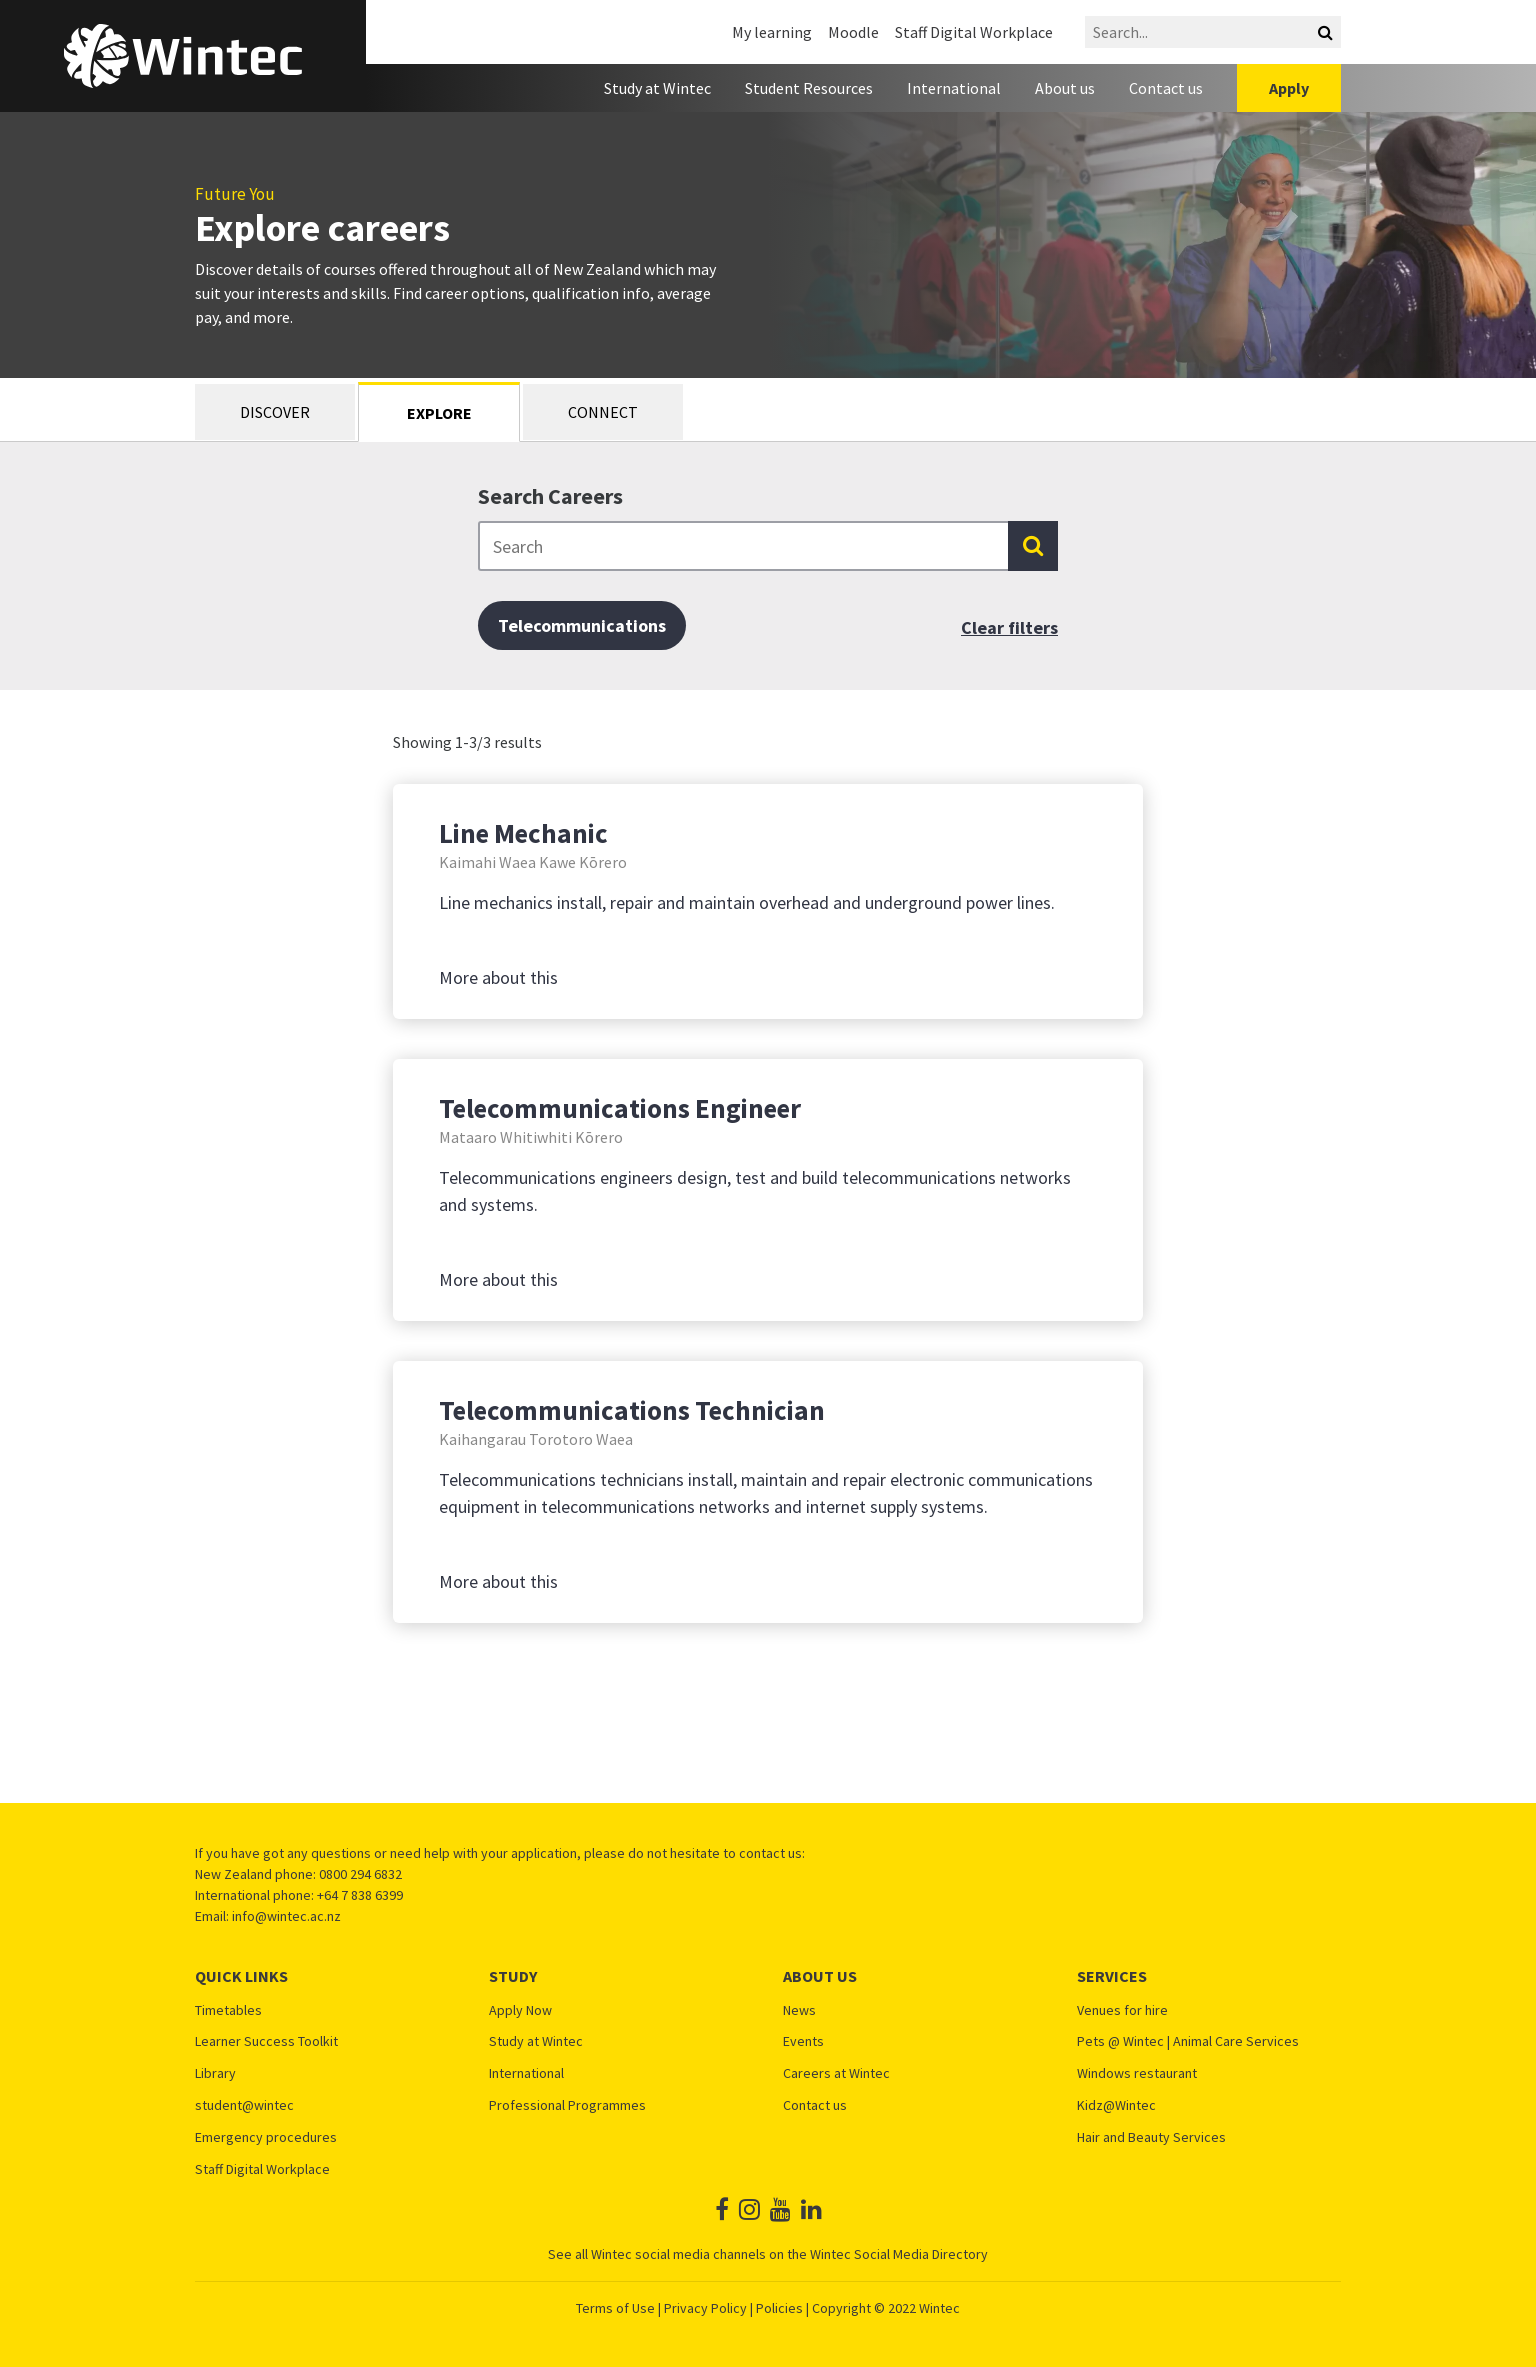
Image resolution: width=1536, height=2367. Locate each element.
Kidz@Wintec (1116, 2105)
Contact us (1166, 88)
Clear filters (1009, 627)
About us (1065, 88)
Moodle (853, 32)
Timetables (228, 2010)
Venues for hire (1122, 2010)
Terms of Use (615, 2308)
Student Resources (809, 88)
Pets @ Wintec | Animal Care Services (1188, 2041)
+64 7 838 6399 (360, 1895)
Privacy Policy (705, 2308)
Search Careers (550, 496)
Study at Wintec (657, 88)
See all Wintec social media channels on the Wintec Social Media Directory (768, 2254)
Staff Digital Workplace (974, 32)
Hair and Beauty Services (1151, 2137)
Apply (1289, 88)
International (954, 88)
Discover (275, 412)
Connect (603, 412)
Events (803, 2041)
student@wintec (244, 2105)
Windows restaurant (1137, 2073)
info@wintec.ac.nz (286, 1916)
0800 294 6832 (360, 1874)
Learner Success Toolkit (266, 2041)
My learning (772, 32)
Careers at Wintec (836, 2073)
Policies (779, 2308)
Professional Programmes (567, 2105)
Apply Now (520, 2010)
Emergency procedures (266, 2137)
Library (215, 2073)
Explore (439, 413)
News (799, 2010)
